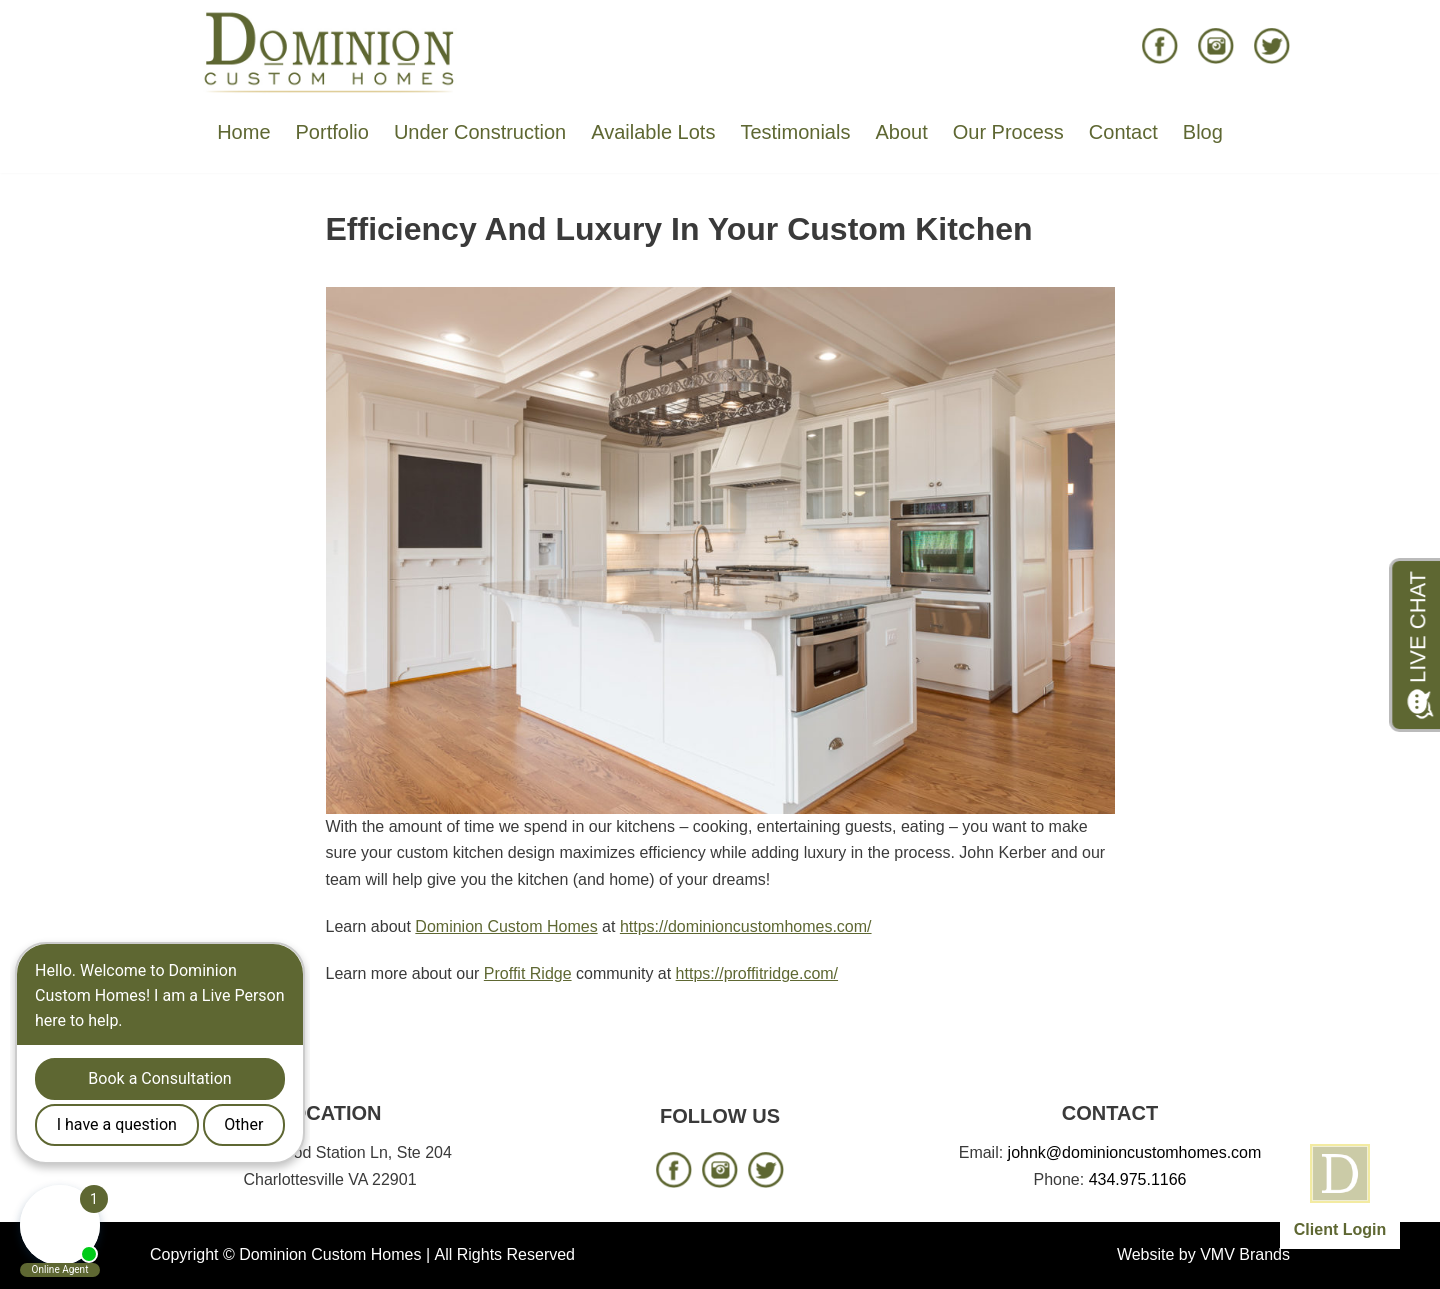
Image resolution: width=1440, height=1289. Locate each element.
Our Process (1008, 132)
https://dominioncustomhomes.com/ (746, 926)
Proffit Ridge (528, 973)
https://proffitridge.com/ (757, 973)
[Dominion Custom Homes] (330, 51)
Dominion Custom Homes (506, 926)
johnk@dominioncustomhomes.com (1135, 1152)
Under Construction (480, 132)
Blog (1203, 132)
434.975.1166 (1138, 1179)
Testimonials (795, 132)
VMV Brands (1245, 1254)
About (901, 132)
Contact (1123, 132)
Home (243, 132)
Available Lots (653, 132)
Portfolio (332, 132)
